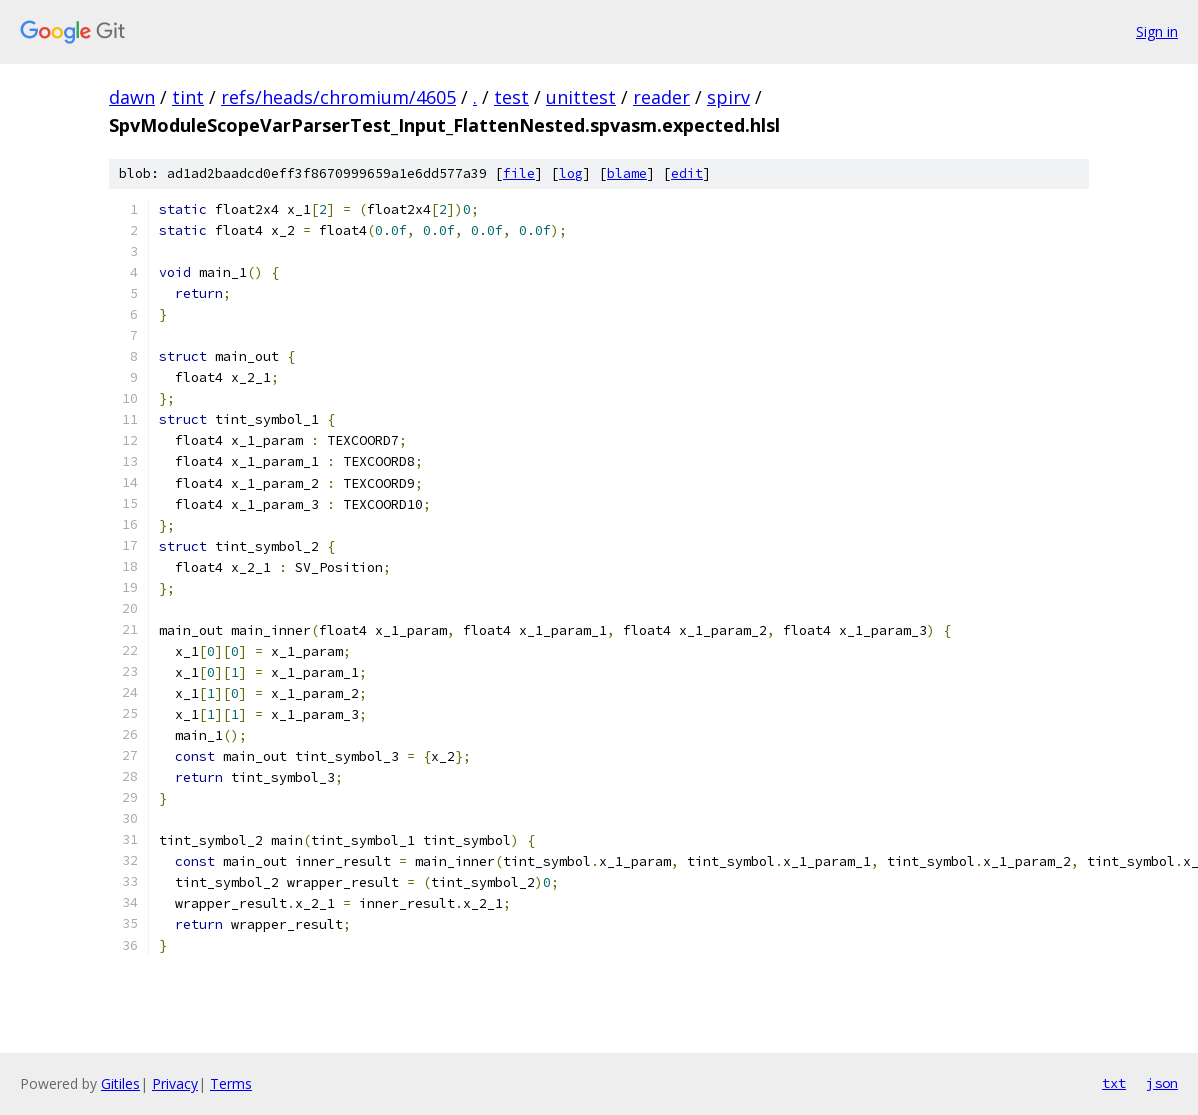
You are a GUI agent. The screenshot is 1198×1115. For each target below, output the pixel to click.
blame (627, 173)
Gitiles (120, 1083)
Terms (231, 1083)
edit (687, 173)
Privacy (175, 1083)
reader (661, 97)
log (571, 173)
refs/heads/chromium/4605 (338, 97)
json (1162, 1083)
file (519, 173)
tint (188, 97)
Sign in (1157, 31)
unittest (581, 97)
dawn (132, 97)
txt (1114, 1083)
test (511, 97)
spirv (728, 97)
